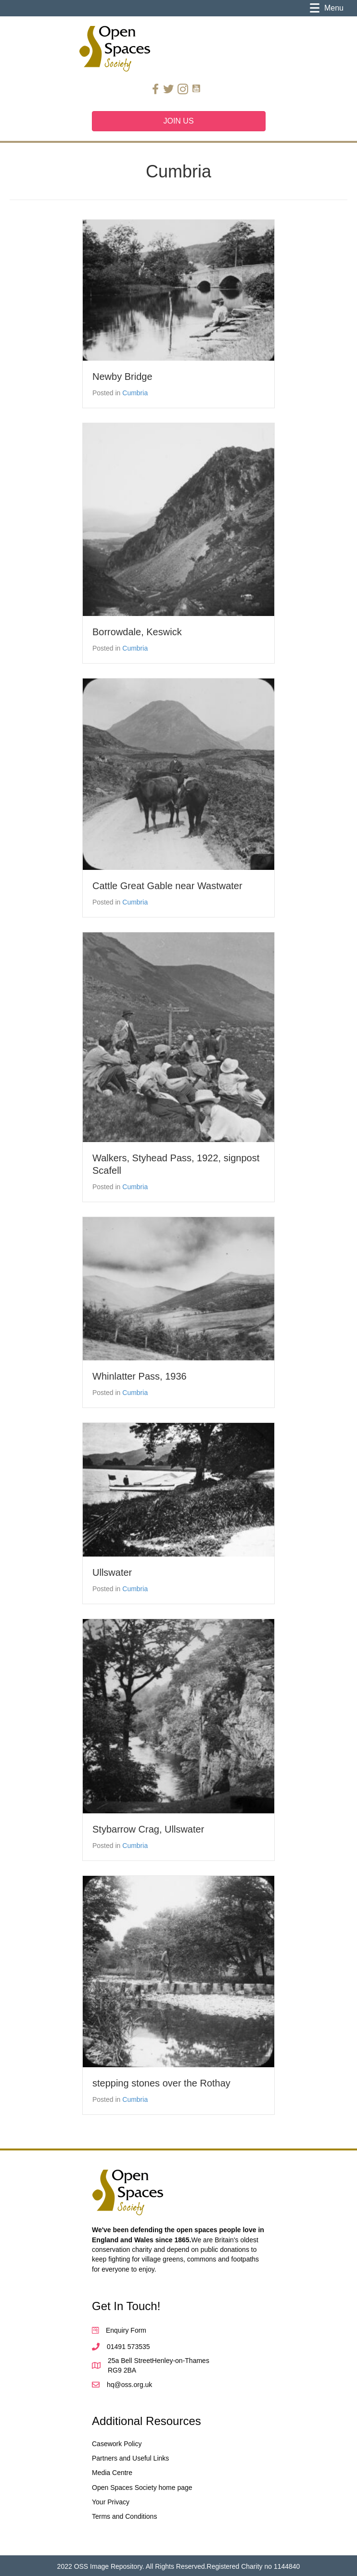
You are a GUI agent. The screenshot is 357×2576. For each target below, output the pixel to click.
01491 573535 (128, 2346)
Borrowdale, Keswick (137, 632)
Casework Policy (116, 2444)
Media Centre (112, 2472)
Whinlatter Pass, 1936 (139, 1376)
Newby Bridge (122, 376)
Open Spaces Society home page (142, 2487)
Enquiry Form (126, 2330)
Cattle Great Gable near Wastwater (167, 885)
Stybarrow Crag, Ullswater (148, 1829)
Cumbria (135, 393)
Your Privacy (110, 2502)
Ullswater (112, 1572)
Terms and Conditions (124, 2516)
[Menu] (326, 8)
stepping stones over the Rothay (161, 2083)
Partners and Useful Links (130, 2458)
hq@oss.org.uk (129, 2384)
